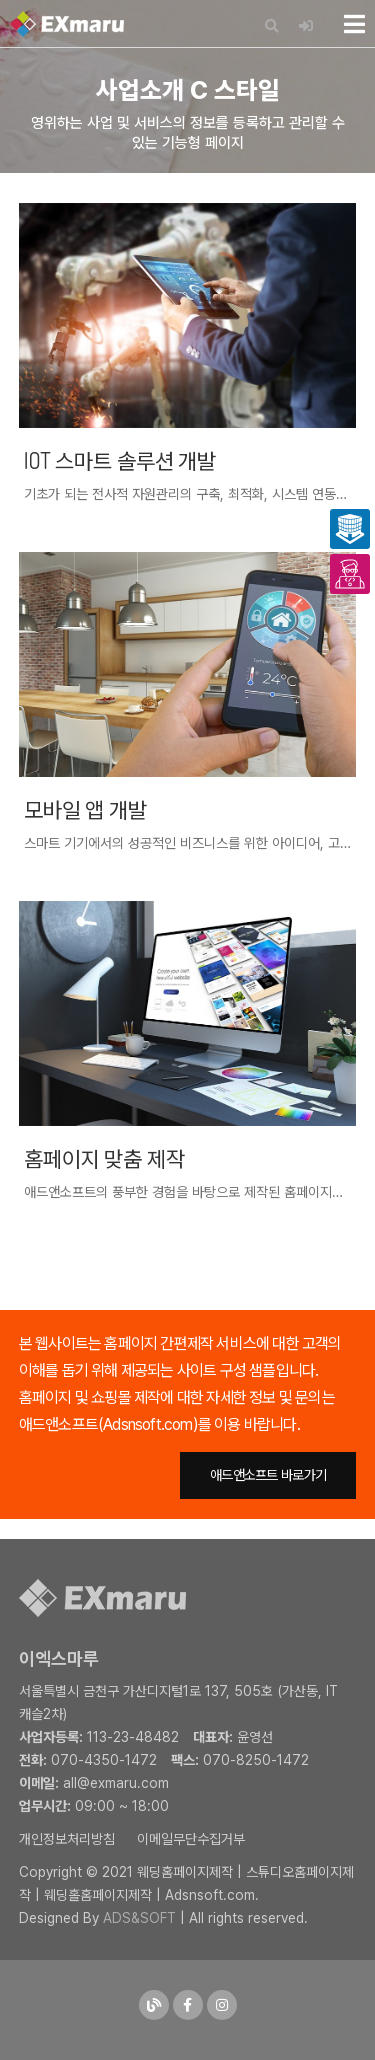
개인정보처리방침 (67, 1839)
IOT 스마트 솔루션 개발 (120, 460)
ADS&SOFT (139, 1918)
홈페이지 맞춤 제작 (104, 1158)
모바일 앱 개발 (85, 809)
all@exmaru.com (116, 1783)
